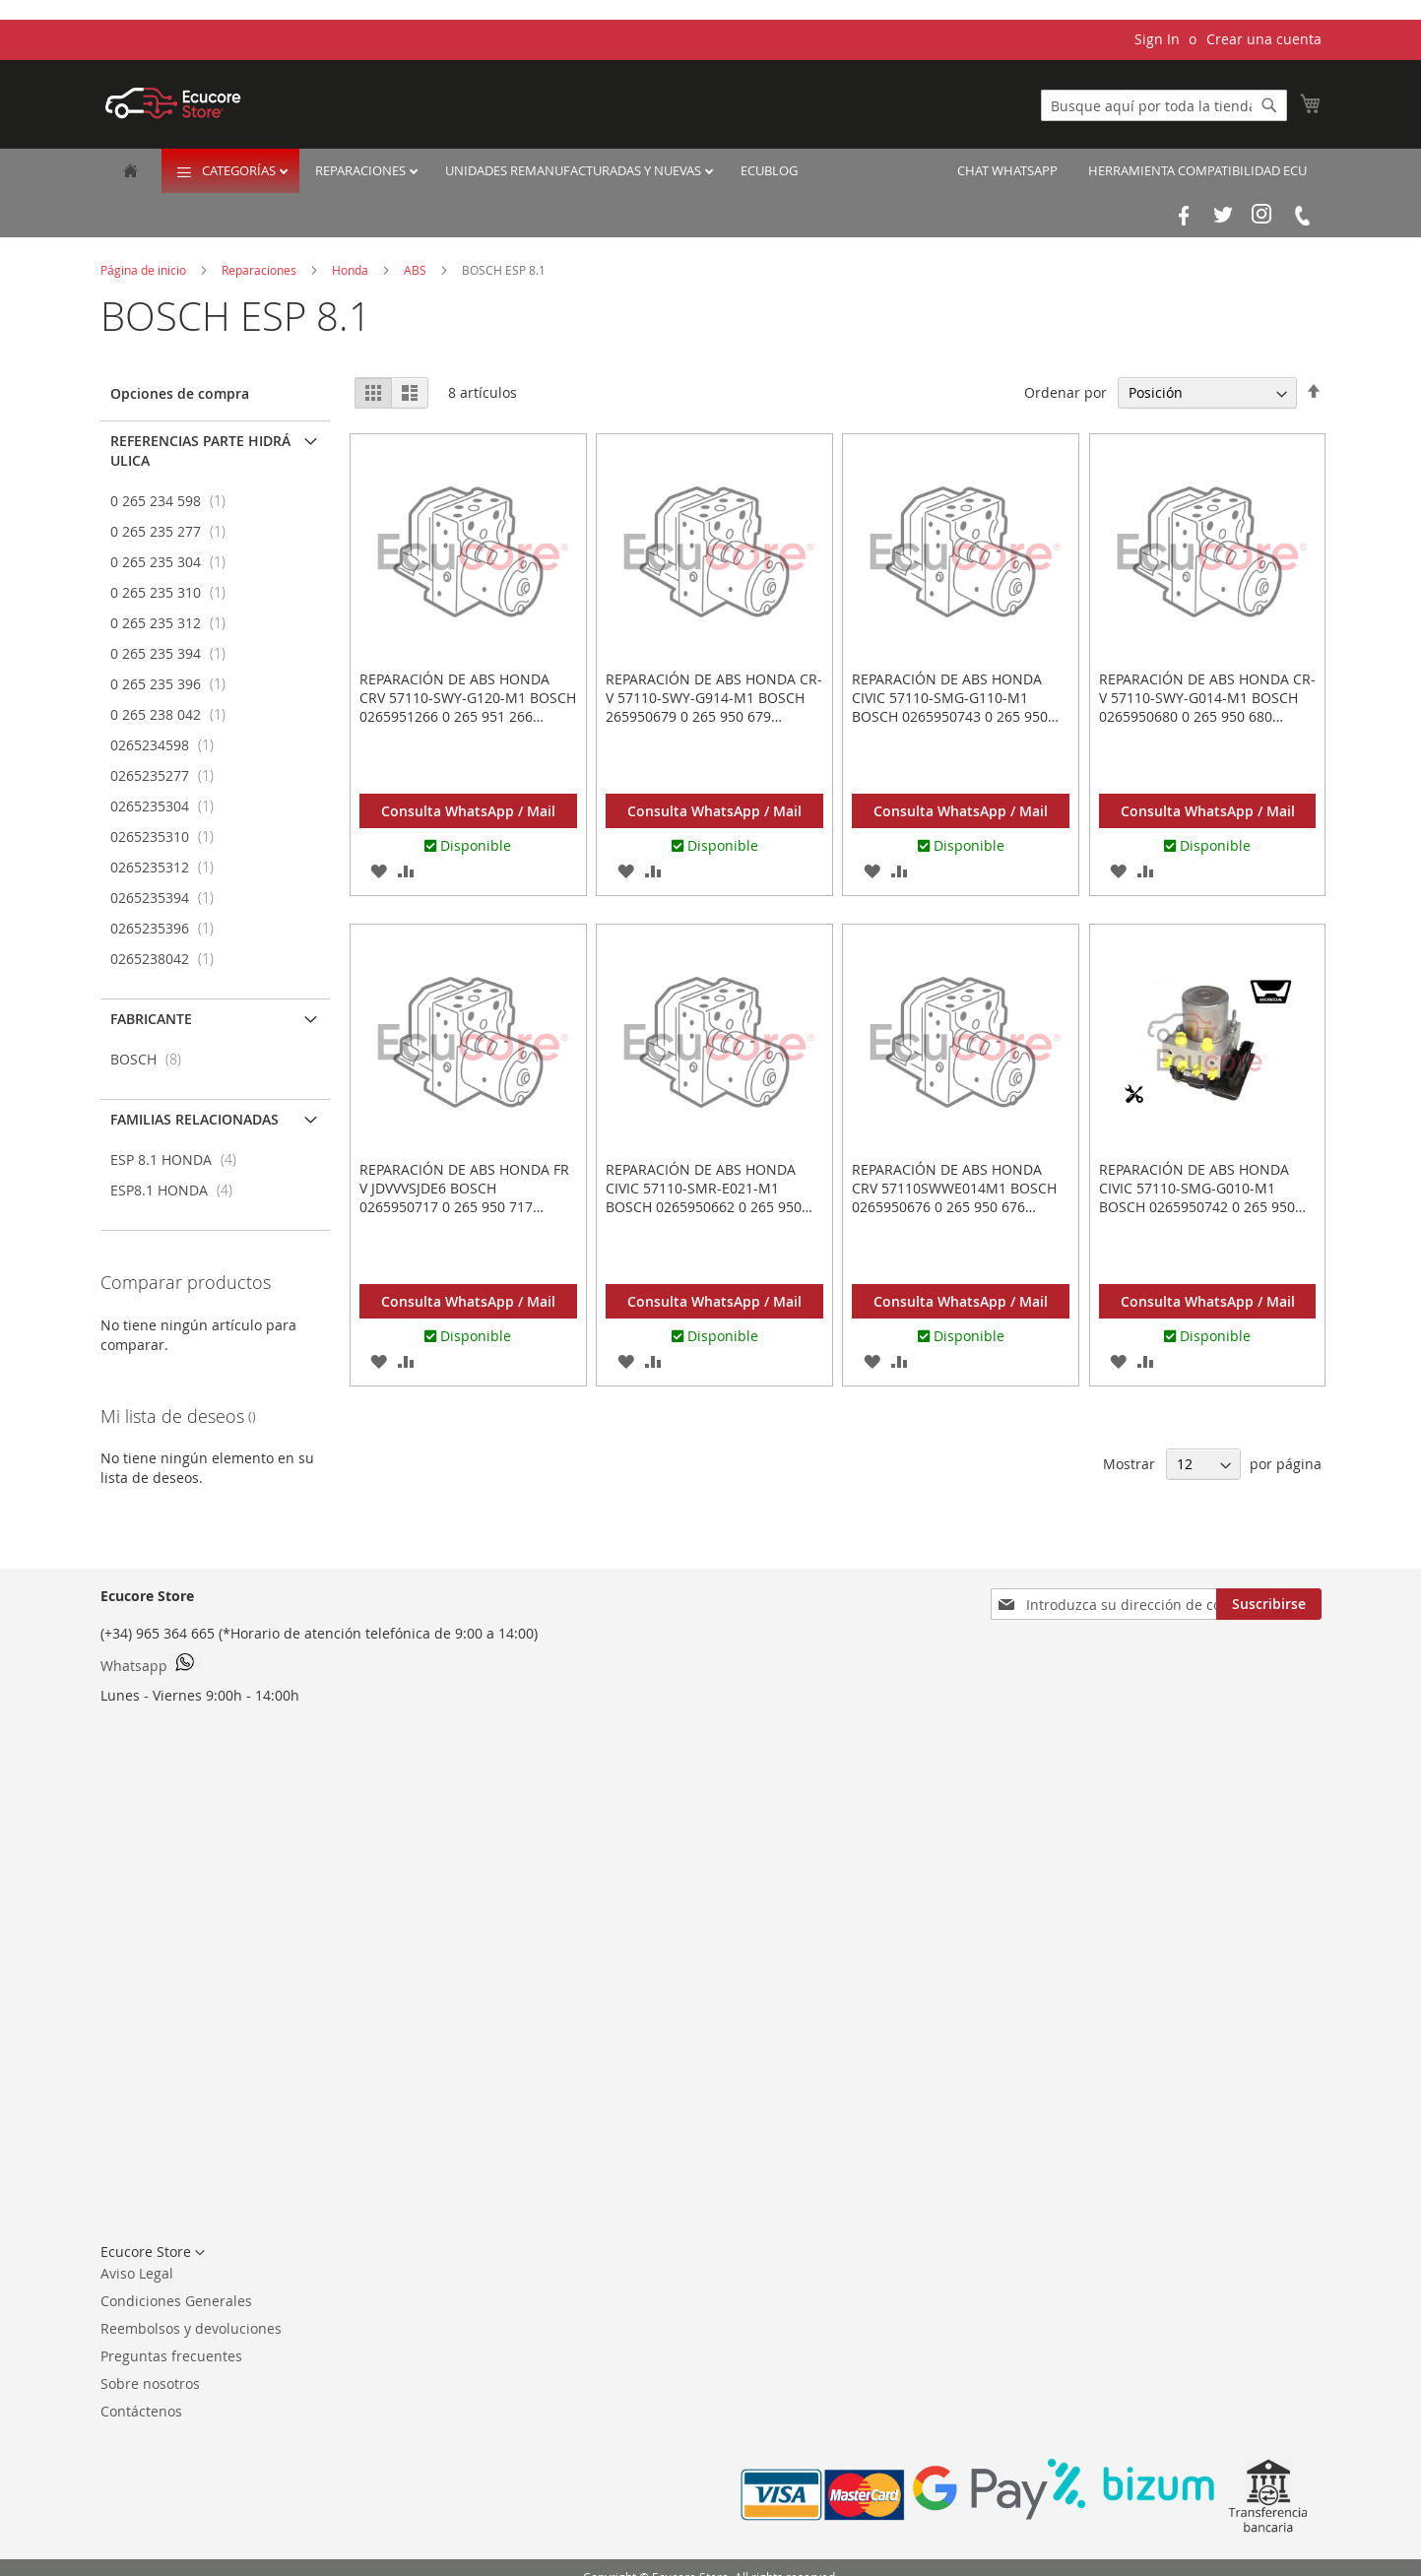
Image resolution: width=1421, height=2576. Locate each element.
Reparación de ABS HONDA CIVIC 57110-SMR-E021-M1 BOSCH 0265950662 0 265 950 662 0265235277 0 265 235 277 (706, 1197)
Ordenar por (1065, 392)
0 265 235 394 (173, 653)
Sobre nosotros (150, 2383)
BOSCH (151, 1059)
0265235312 (168, 867)
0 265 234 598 (173, 500)
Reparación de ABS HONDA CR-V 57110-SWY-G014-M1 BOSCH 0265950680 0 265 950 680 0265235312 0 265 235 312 (1207, 707)
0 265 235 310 (173, 592)
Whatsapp (151, 1664)
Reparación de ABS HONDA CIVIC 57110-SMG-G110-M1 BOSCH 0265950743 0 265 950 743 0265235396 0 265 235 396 (952, 707)
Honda (351, 270)
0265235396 (168, 928)
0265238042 (168, 958)
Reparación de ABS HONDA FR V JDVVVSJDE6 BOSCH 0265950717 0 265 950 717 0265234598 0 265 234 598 (464, 1197)
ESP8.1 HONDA (177, 1190)
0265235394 (168, 897)
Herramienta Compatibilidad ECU (1197, 170)
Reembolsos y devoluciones (191, 2328)
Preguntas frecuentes (171, 2356)
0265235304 (168, 806)
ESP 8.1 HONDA (179, 1159)
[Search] (1269, 105)
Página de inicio (144, 270)
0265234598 (168, 745)
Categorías (240, 170)
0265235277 (168, 775)
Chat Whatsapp (1007, 170)
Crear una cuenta (1264, 39)
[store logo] (173, 103)
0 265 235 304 (173, 561)
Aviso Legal (136, 2273)
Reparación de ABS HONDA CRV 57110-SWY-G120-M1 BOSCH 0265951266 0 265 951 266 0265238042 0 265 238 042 (467, 707)
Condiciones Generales (176, 2300)
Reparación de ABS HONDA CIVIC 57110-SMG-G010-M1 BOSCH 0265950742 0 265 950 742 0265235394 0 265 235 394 (1199, 1197)
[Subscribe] (1269, 1604)
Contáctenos (141, 2411)
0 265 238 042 (173, 714)
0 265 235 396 (173, 684)
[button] (379, 870)
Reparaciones (362, 170)
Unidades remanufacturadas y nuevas (574, 170)
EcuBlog (769, 170)
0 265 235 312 (173, 622)
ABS (416, 270)
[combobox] (1164, 105)
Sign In (1157, 39)
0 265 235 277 (173, 531)
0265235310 (168, 836)
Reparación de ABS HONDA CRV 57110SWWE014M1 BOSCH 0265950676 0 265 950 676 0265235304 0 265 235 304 (954, 1197)
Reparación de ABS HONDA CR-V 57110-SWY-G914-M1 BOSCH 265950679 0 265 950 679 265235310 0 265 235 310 (714, 707)
